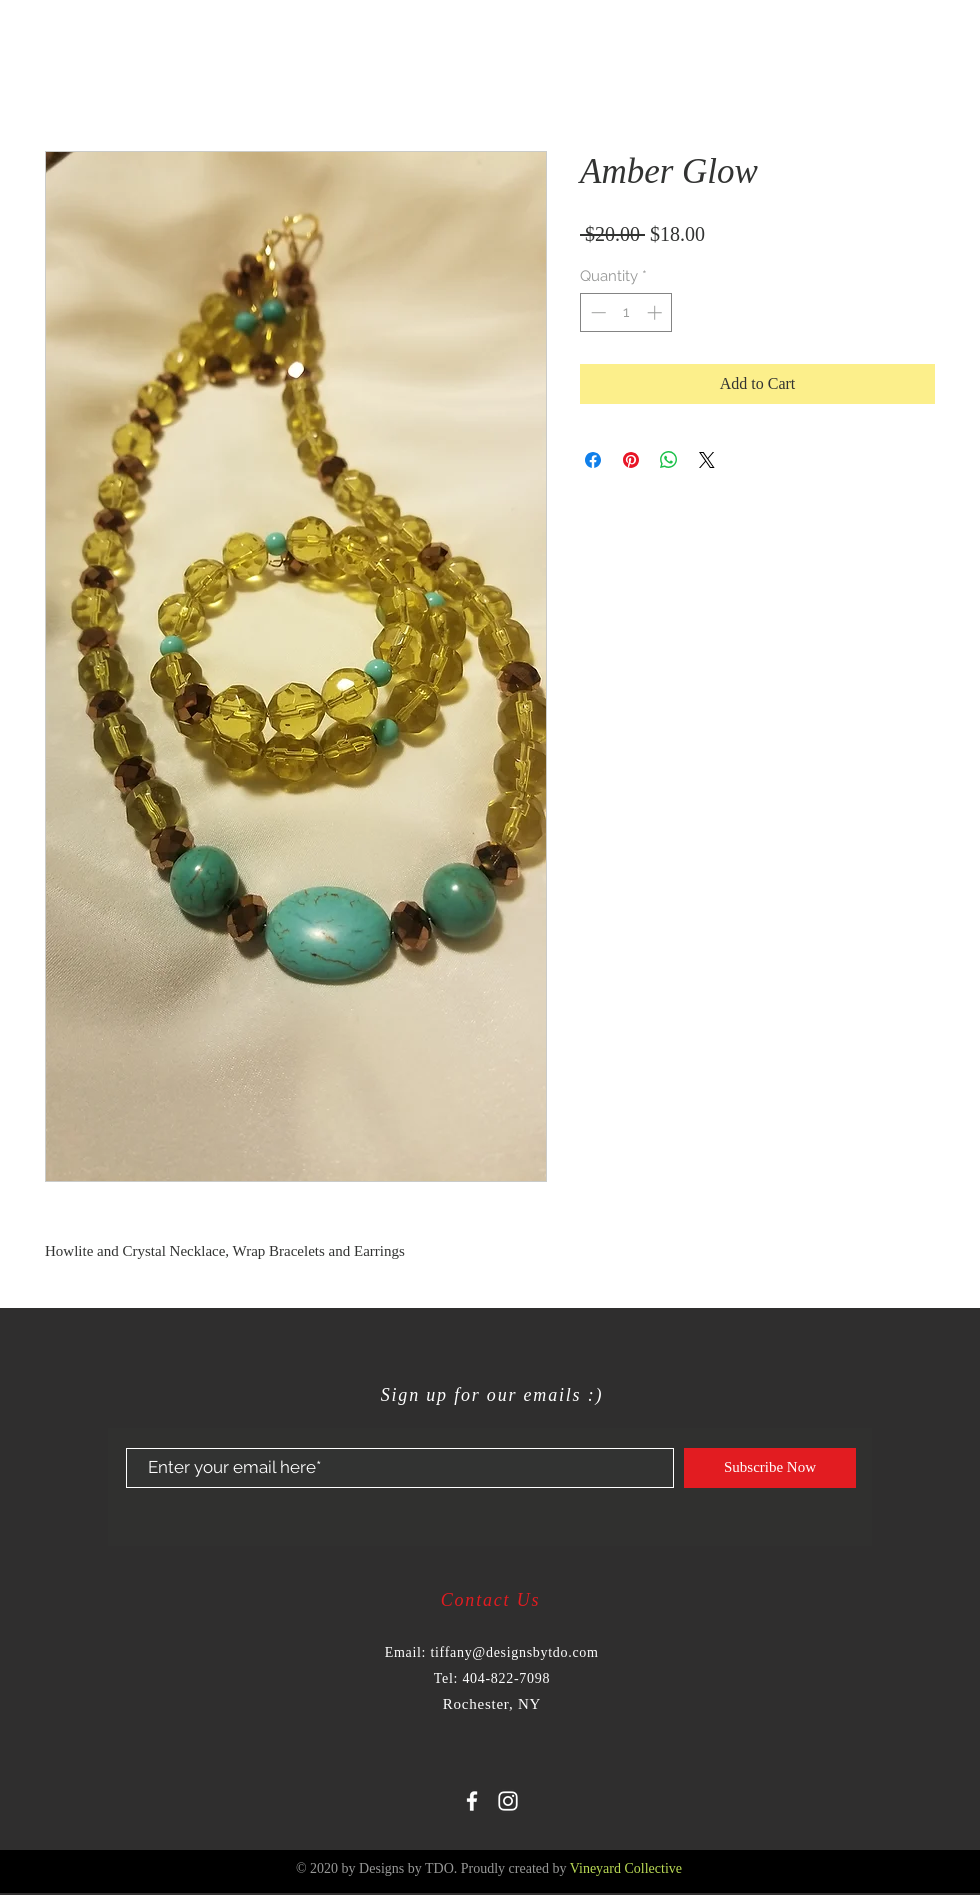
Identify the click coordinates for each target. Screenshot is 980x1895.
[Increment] (656, 312)
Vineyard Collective (626, 1868)
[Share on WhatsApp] (669, 460)
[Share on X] (707, 460)
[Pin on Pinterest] (631, 460)
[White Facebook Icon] (472, 1801)
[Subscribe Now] (770, 1468)
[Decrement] (596, 312)
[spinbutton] (626, 312)
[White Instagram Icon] (508, 1801)
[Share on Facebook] (593, 460)
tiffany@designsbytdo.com (514, 1652)
